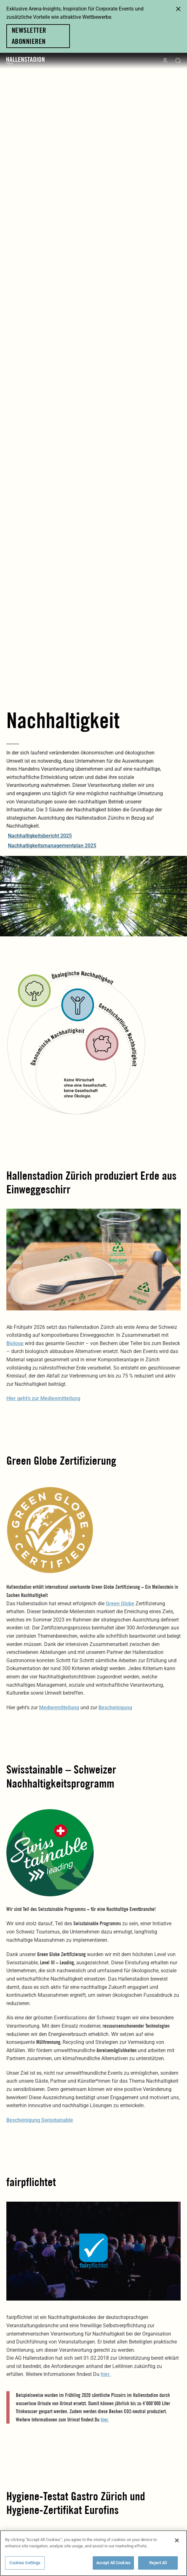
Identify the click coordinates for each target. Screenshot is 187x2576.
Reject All (157, 2564)
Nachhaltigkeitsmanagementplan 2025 (52, 846)
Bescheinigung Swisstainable (39, 2120)
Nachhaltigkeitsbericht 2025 (40, 836)
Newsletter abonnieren (29, 35)
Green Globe (120, 1603)
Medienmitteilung (59, 1708)
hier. (105, 2374)
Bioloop (14, 1343)
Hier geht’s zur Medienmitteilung (43, 1398)
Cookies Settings (24, 2564)
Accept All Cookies (113, 2564)
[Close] (177, 2542)
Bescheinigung (115, 1708)
